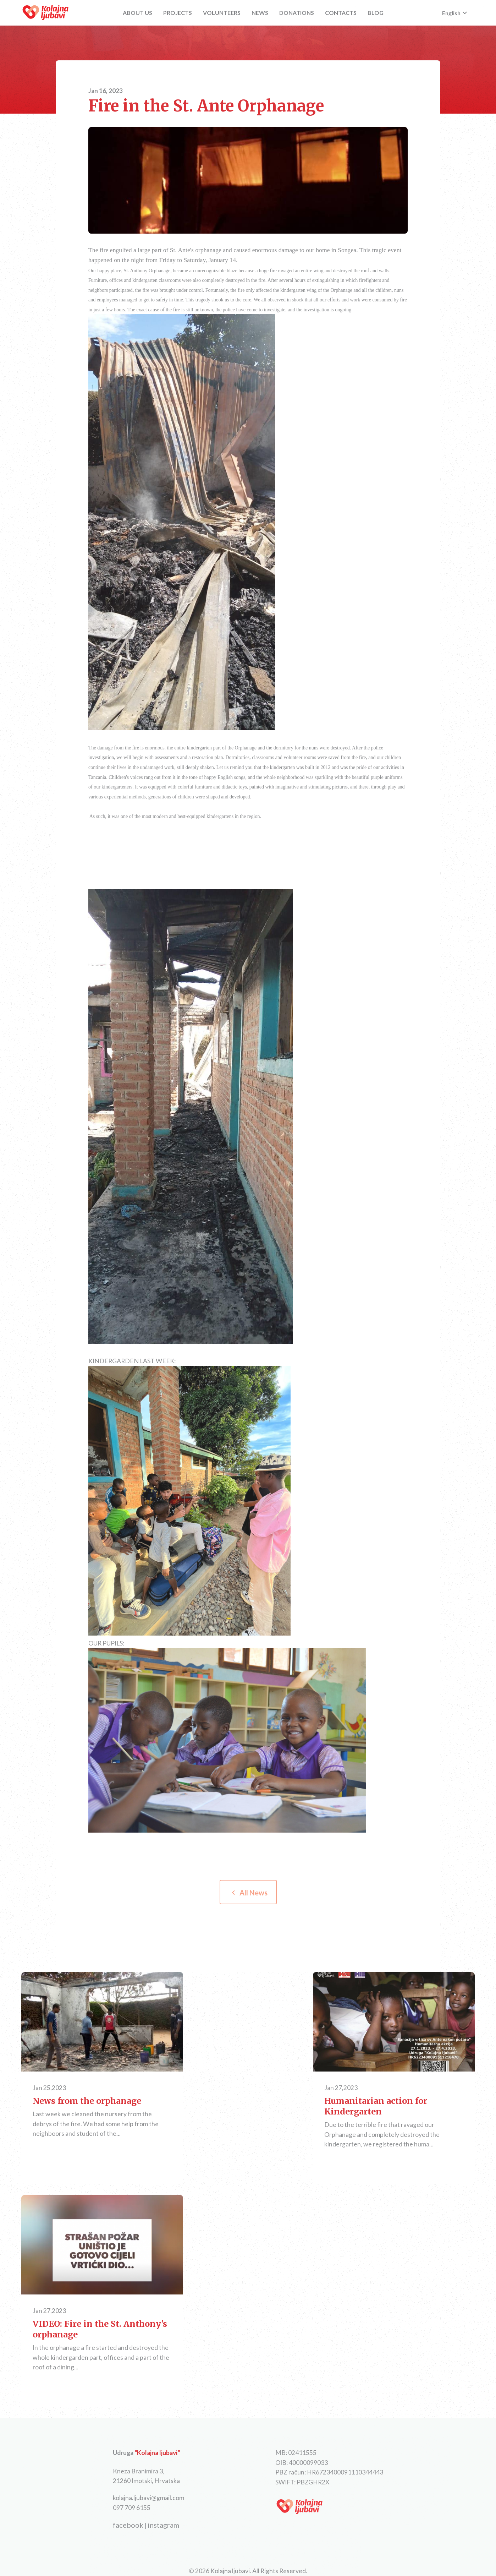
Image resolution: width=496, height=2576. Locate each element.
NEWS (260, 12)
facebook (128, 2525)
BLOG (376, 12)
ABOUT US (137, 12)
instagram (163, 2525)
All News (248, 1892)
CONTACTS (341, 12)
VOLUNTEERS (222, 12)
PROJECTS (177, 12)
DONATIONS (296, 12)
